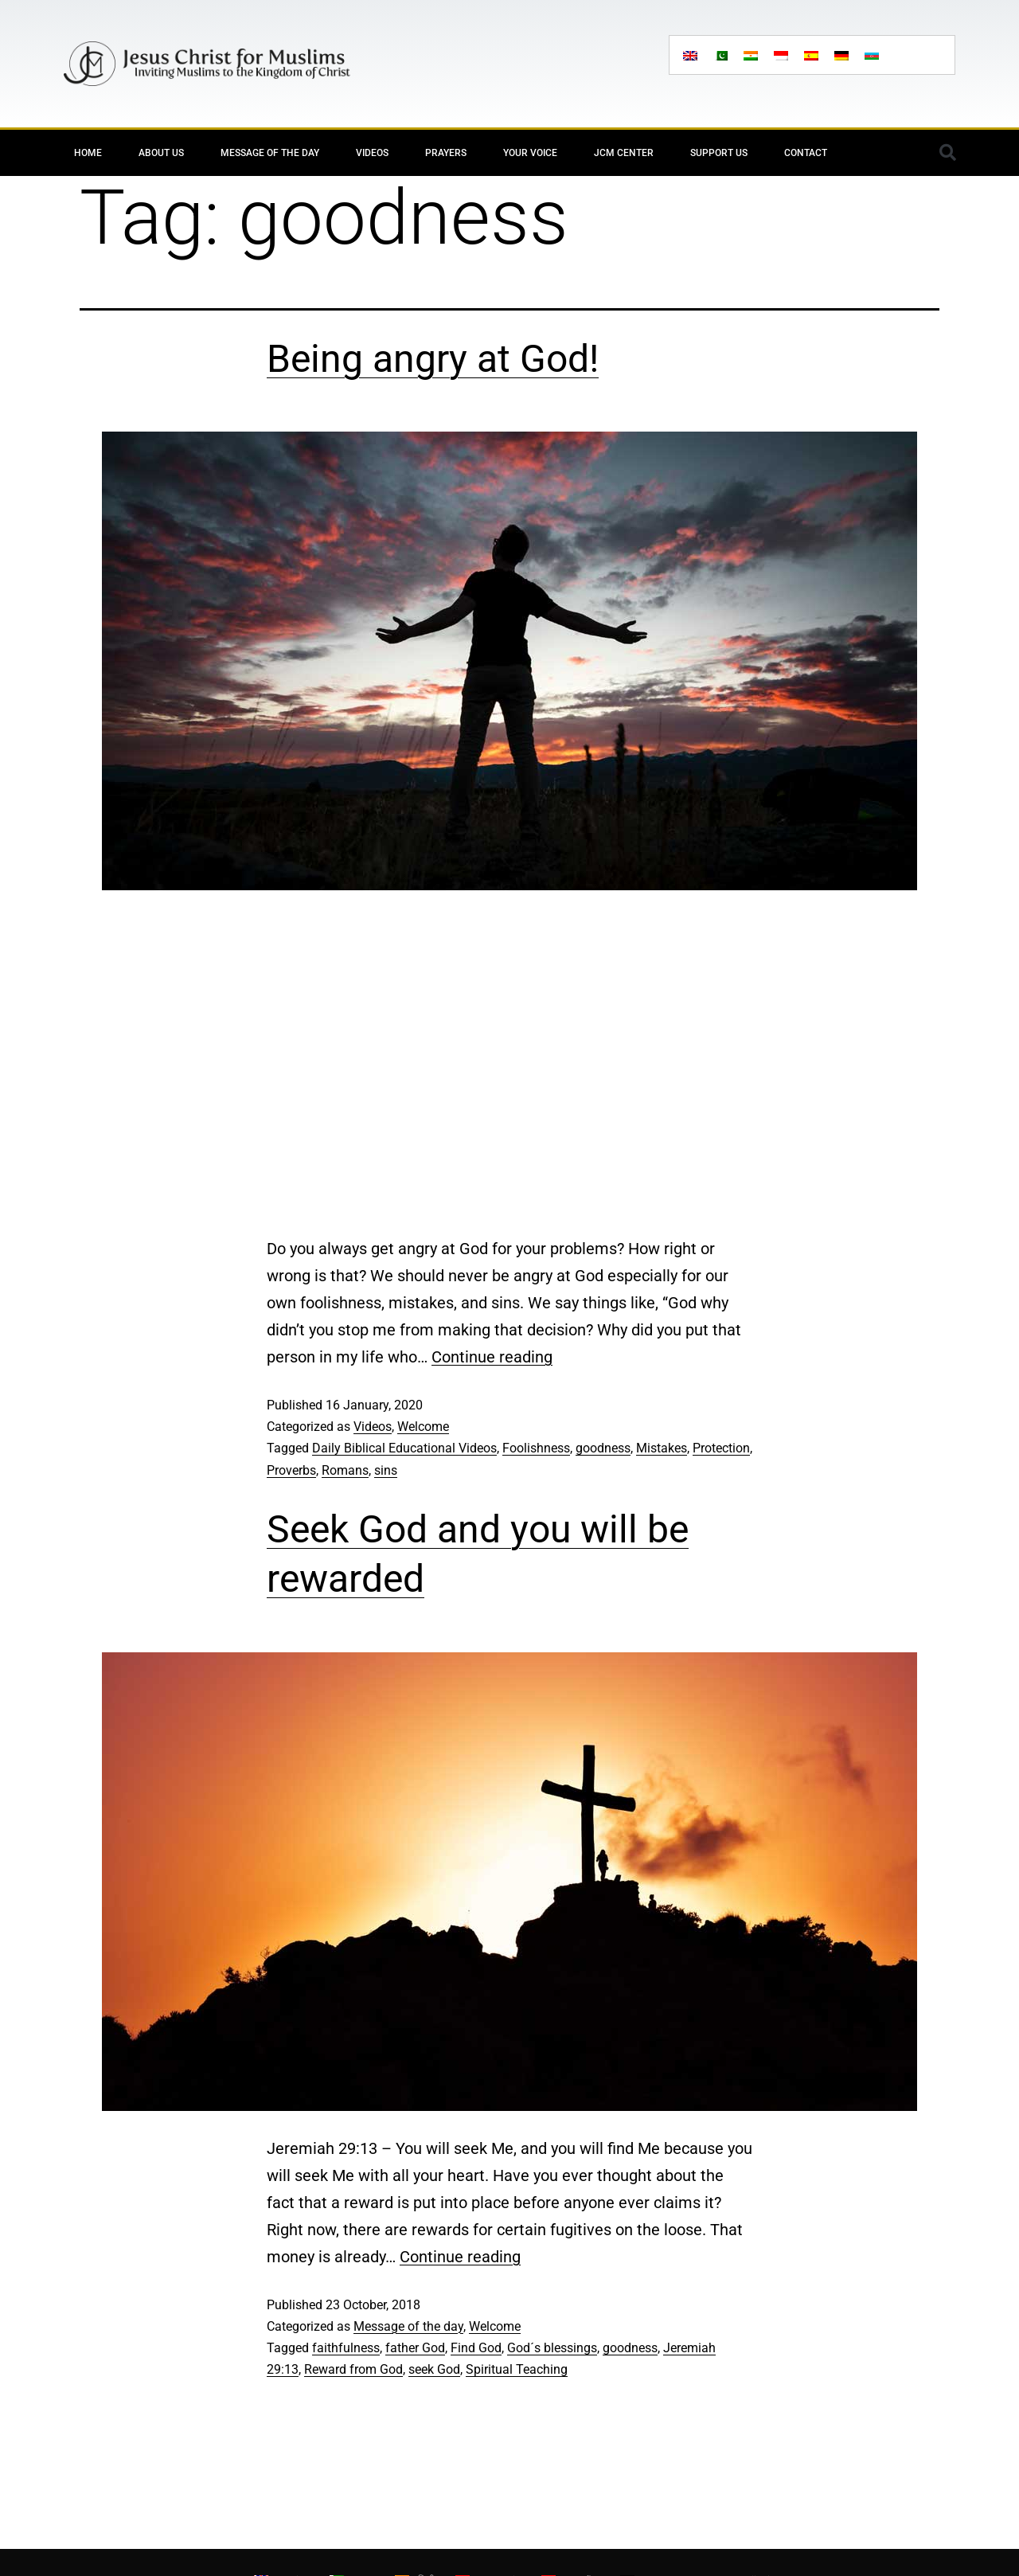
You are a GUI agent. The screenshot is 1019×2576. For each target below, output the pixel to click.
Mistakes (661, 1448)
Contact (805, 152)
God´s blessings (552, 2347)
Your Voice (530, 152)
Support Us (719, 152)
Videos (372, 152)
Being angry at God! (433, 358)
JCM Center (624, 152)
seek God (434, 2369)
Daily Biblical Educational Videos (404, 1448)
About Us (161, 152)
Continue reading (491, 1356)
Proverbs (291, 1470)
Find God (476, 2347)
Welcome (423, 1426)
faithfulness (346, 2347)
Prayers (446, 152)
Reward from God (353, 2369)
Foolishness (536, 1448)
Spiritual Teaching (517, 2369)
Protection (721, 1448)
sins (385, 1470)
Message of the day (270, 152)
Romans (345, 1470)
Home (88, 152)
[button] (947, 153)
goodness (603, 1448)
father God (415, 2347)
